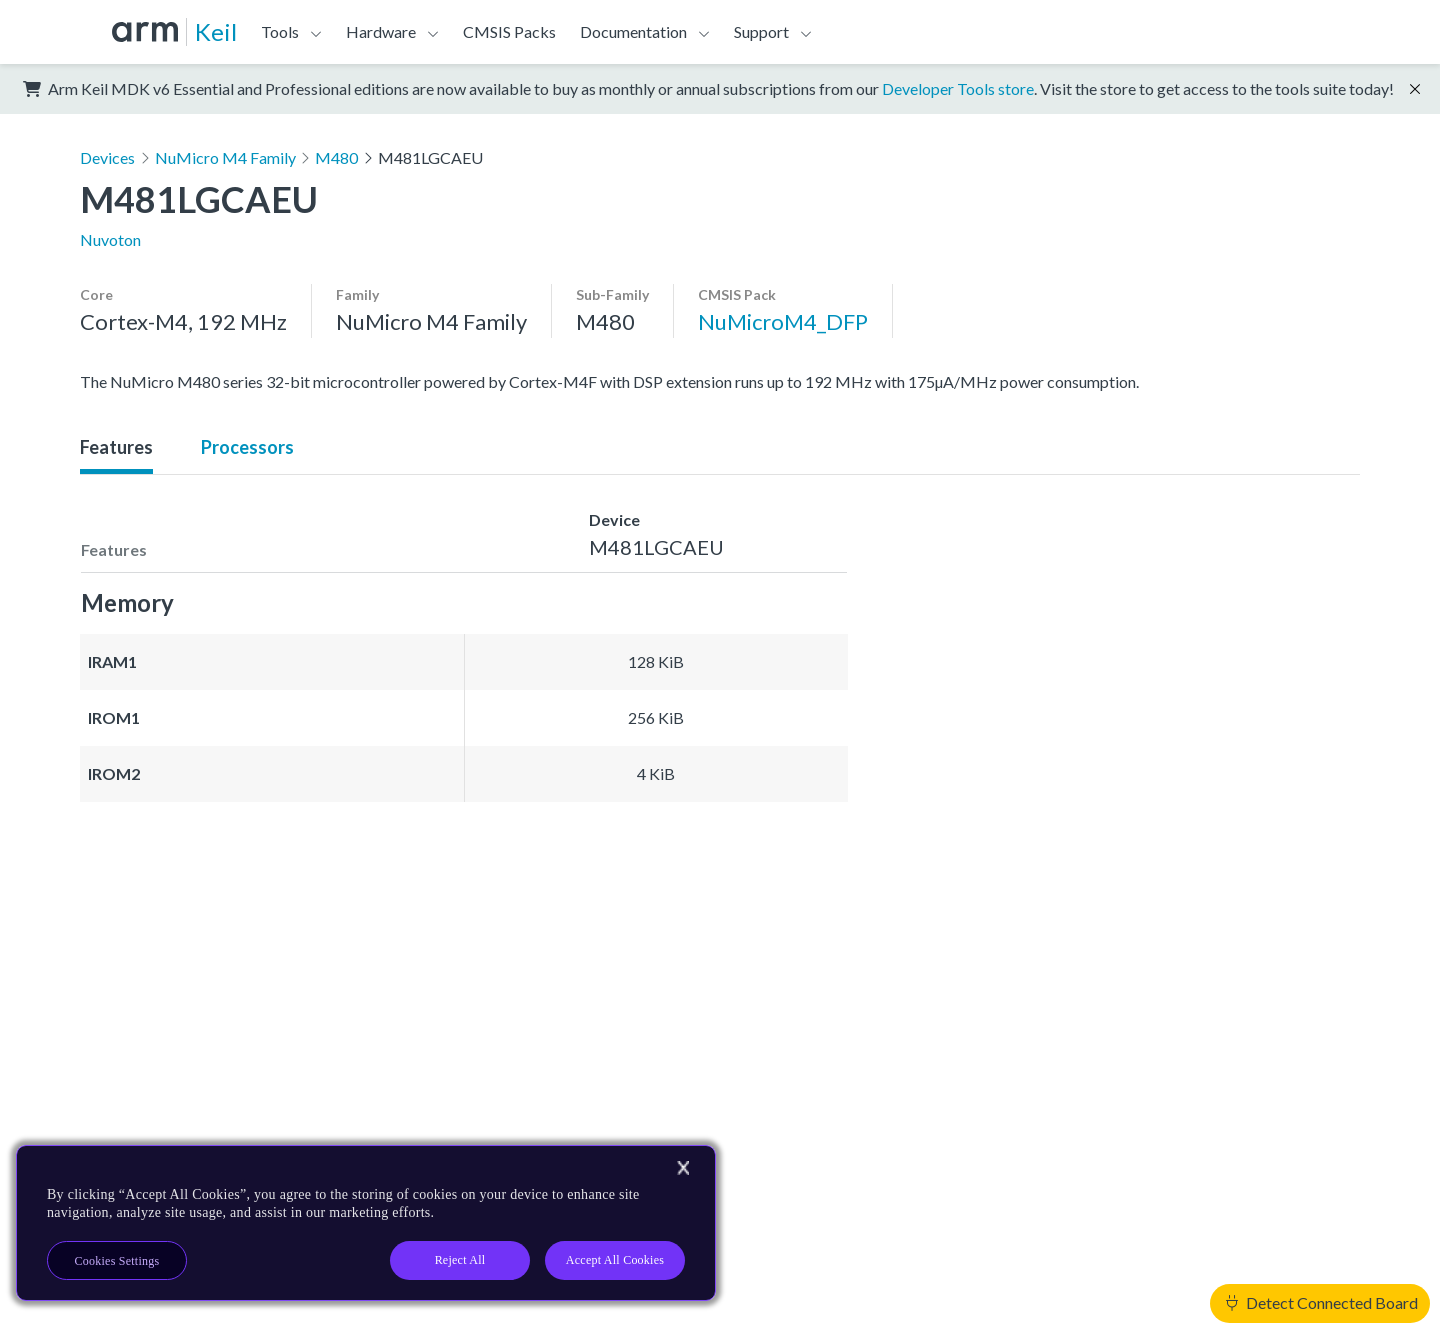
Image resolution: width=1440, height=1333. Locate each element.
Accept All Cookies (615, 1260)
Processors (247, 447)
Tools (280, 31)
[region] (366, 1223)
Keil (216, 31)
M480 (336, 157)
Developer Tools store (958, 88)
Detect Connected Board (1322, 1302)
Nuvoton (110, 239)
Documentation (633, 31)
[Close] (683, 1168)
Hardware (381, 31)
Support (761, 31)
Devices (107, 157)
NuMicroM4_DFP (783, 321)
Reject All (460, 1260)
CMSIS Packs (509, 31)
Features (116, 447)
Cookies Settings (117, 1261)
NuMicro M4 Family (225, 157)
